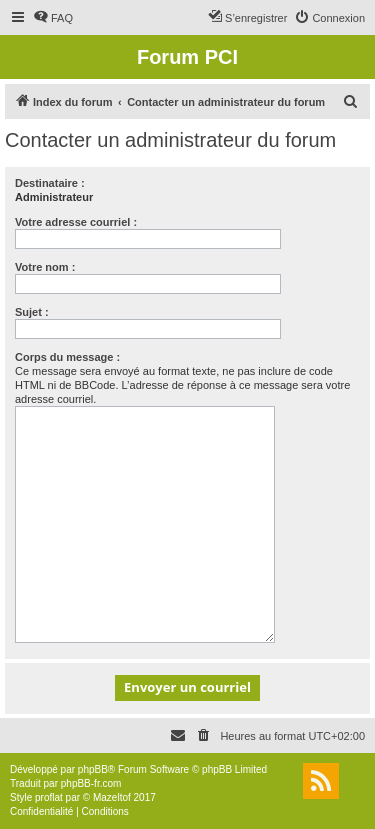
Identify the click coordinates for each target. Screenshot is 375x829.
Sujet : (32, 312)
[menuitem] (53, 18)
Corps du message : (67, 357)
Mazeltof (112, 797)
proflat (49, 797)
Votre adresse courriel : (76, 222)
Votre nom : (45, 267)
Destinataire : (50, 183)
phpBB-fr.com (91, 783)
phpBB (93, 769)
